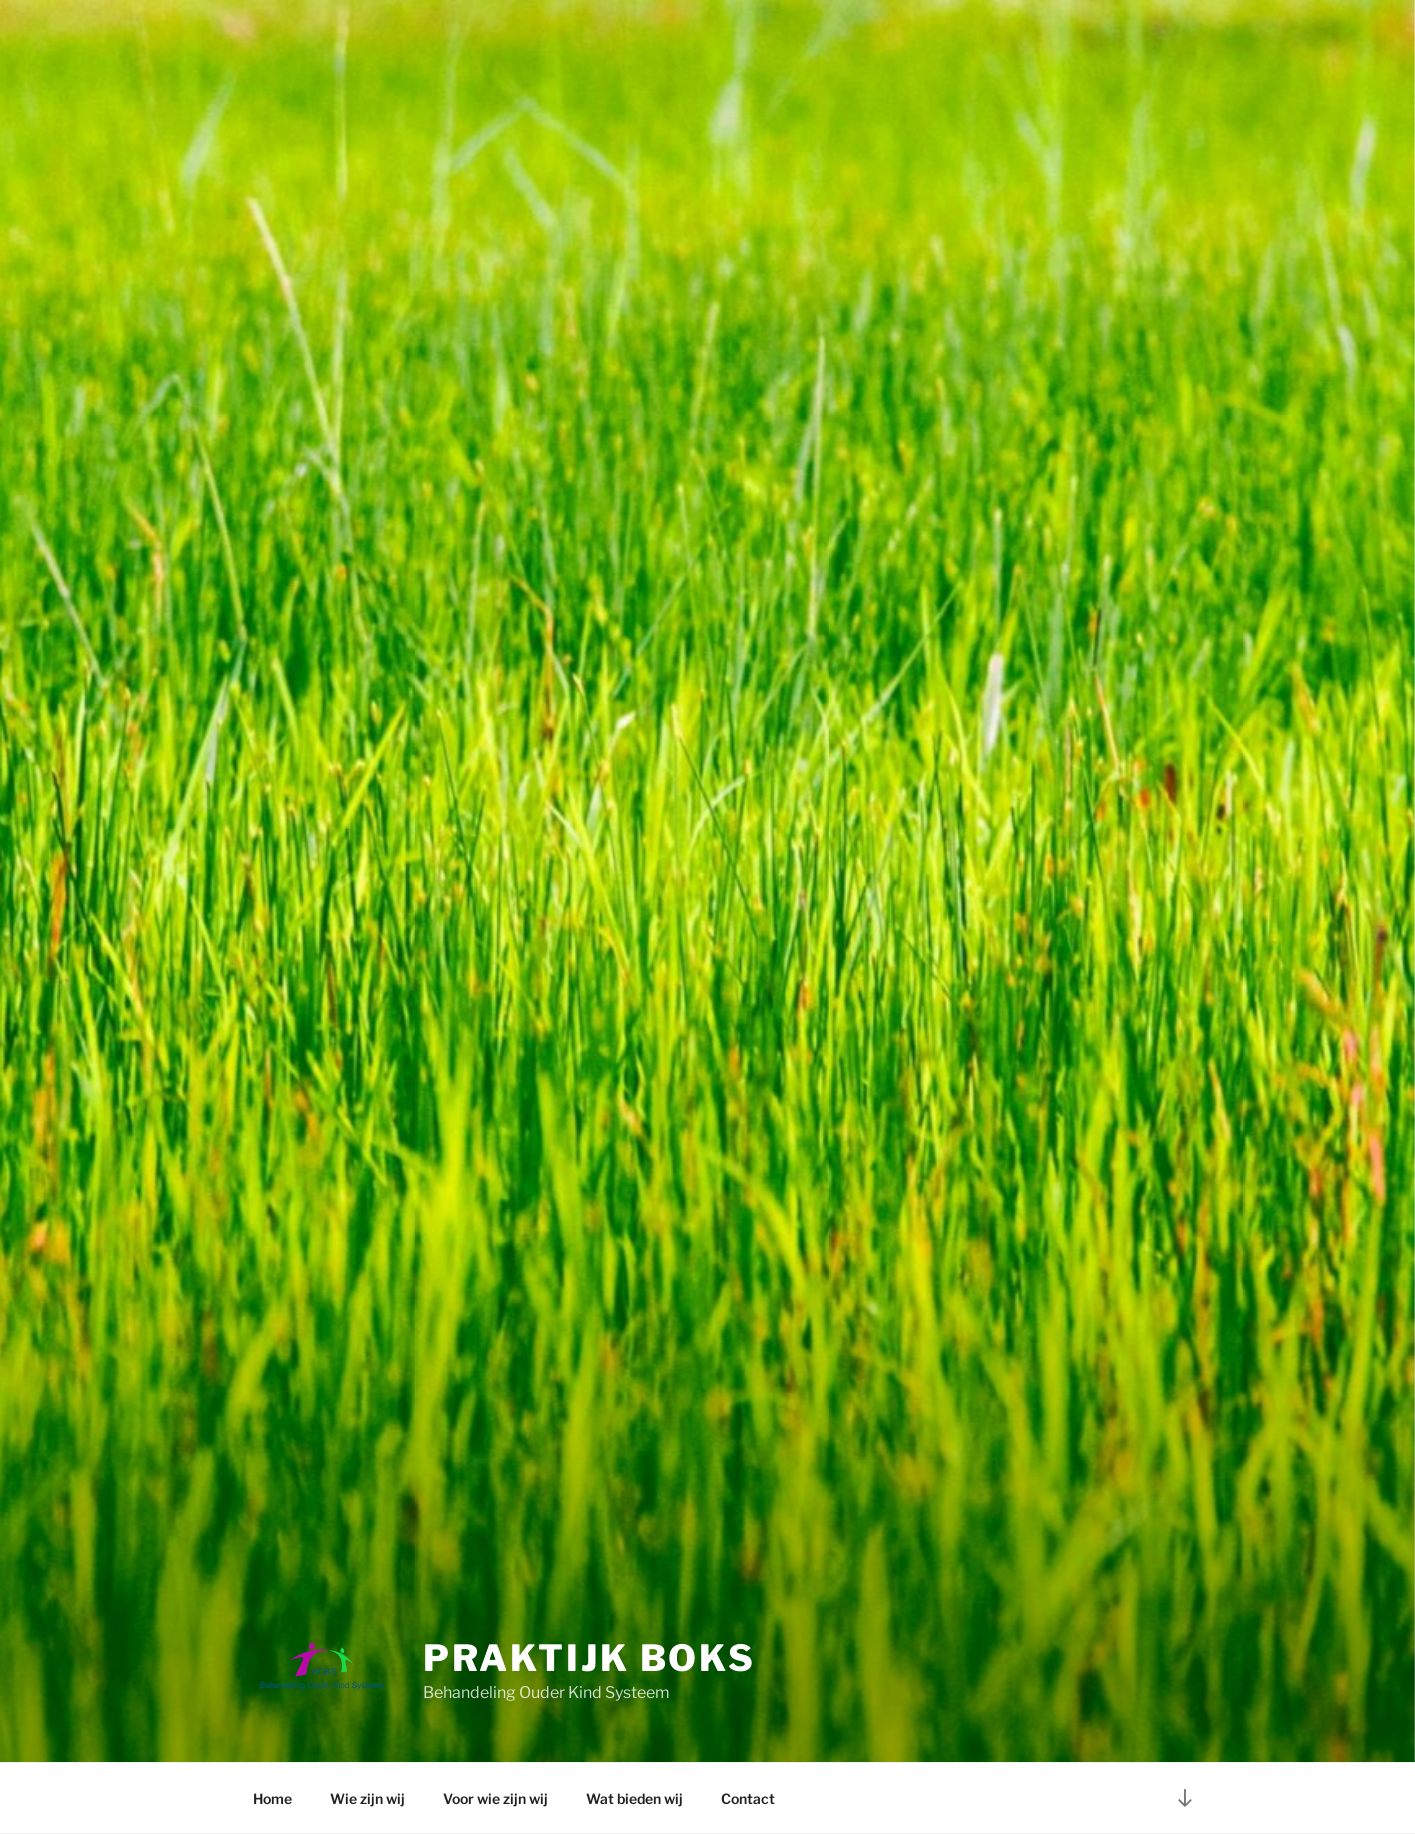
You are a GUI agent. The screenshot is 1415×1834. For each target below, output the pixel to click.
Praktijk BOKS (589, 1658)
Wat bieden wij (634, 1798)
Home (272, 1798)
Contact (748, 1798)
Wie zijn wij (367, 1798)
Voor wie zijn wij (495, 1798)
